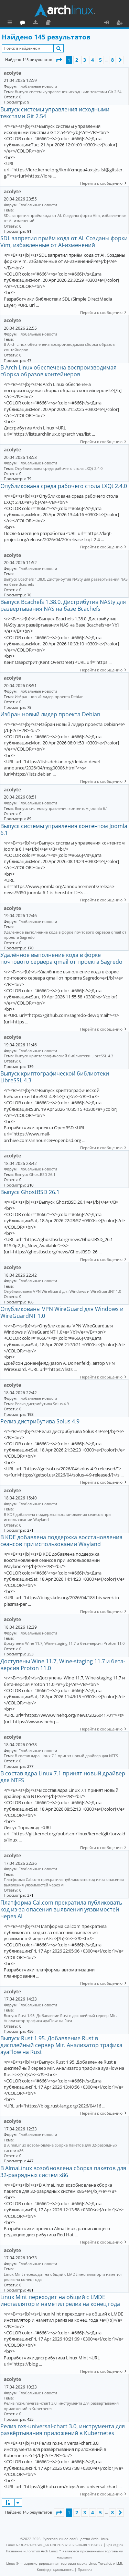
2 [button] (76, 60)
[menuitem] (55, 2569)
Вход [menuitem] (109, 23)
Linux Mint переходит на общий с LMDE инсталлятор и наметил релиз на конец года (62, 2277)
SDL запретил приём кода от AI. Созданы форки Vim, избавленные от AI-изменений (65, 218)
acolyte (12, 73)
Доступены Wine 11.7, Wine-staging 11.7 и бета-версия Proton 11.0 (64, 1643)
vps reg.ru (115, 2544)
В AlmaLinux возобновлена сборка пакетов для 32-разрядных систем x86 (60, 2147)
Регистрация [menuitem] (121, 23)
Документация (79, 23)
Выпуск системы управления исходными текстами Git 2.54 (68, 91)
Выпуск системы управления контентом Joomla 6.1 (61, 808)
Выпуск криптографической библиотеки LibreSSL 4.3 (64, 1055)
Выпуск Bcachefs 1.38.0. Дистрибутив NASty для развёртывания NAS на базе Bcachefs (66, 581)
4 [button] (92, 60)
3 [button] (84, 60)
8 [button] (112, 60)
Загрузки (66, 23)
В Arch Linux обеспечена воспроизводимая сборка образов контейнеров (59, 347)
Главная (31, 22)
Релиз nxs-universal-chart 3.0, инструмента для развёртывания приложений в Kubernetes (61, 2406)
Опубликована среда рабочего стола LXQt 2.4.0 (59, 468)
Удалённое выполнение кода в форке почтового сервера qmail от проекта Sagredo (65, 934)
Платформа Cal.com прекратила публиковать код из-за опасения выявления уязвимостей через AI (64, 1882)
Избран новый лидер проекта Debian (49, 696)
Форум (53, 23)
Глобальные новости (38, 86)
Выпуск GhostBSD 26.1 (35, 1174)
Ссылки (11, 23)
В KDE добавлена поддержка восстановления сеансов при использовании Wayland (57, 1517)
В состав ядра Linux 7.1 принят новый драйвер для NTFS (66, 1755)
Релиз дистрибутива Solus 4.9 (42, 1403)
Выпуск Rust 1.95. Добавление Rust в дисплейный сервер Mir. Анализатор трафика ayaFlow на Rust (60, 2018)
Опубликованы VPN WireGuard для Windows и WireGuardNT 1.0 (62, 1291)
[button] (59, 60)
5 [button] (100, 60)
